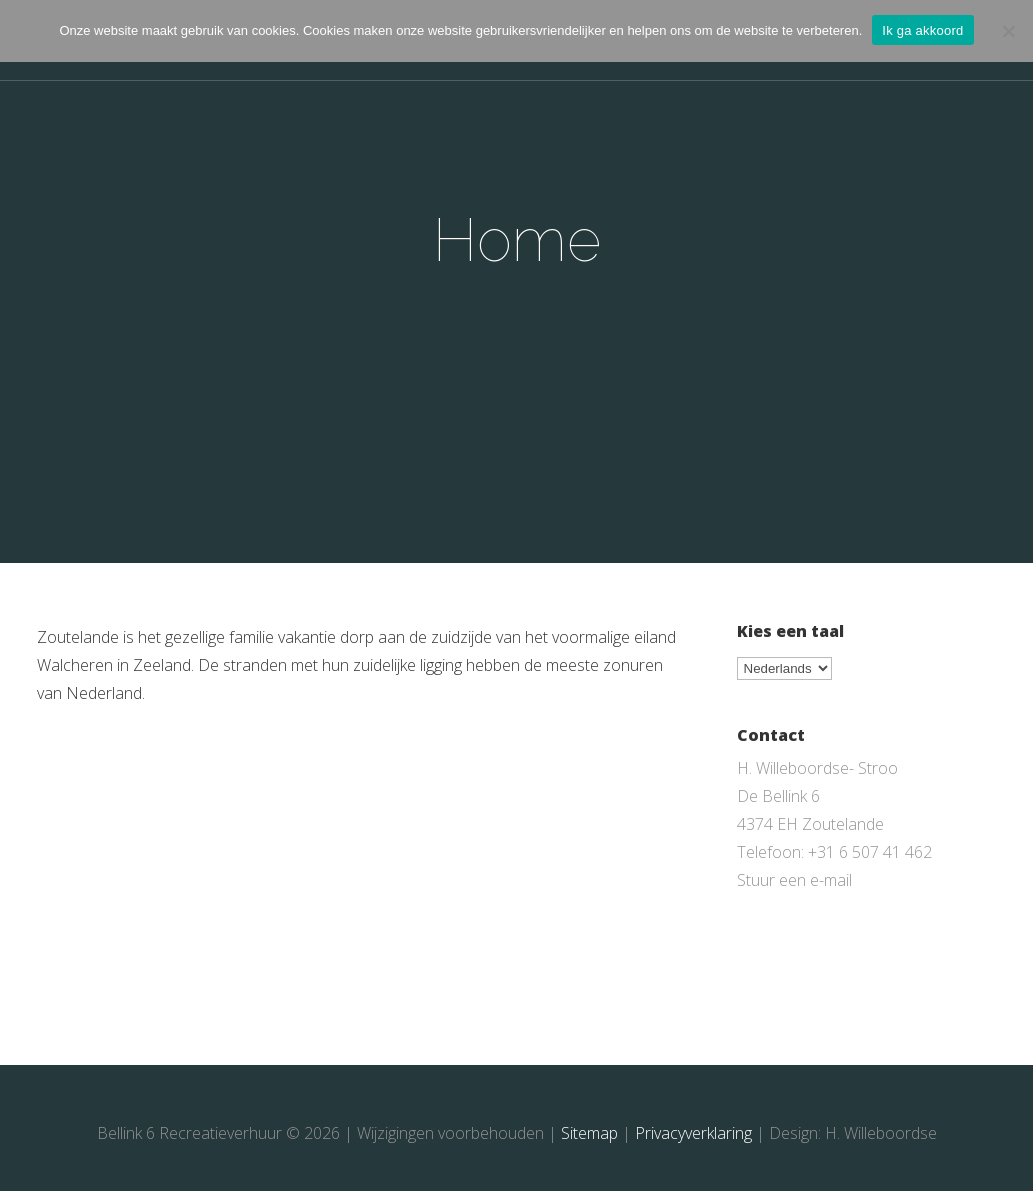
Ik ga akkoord (922, 30)
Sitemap (589, 1133)
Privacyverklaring (693, 1133)
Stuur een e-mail (794, 880)
